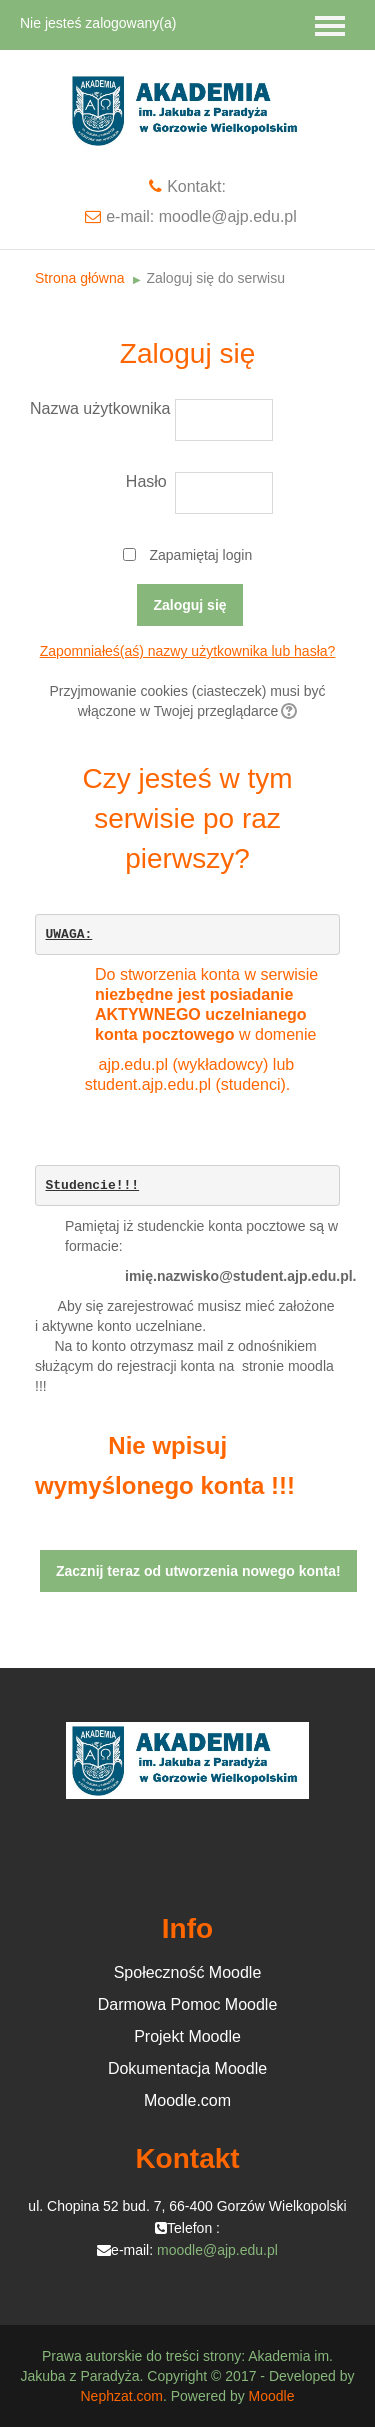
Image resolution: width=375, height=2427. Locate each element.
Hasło (146, 481)
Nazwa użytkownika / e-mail (101, 408)
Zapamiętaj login (200, 555)
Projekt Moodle (187, 2036)
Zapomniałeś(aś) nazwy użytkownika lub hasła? (188, 651)
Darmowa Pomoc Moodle (188, 2004)
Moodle (272, 2396)
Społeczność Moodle (188, 1972)
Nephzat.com (121, 2396)
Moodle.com (187, 2100)
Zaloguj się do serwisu (215, 278)
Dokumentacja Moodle (187, 2068)
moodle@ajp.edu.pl (217, 2250)
